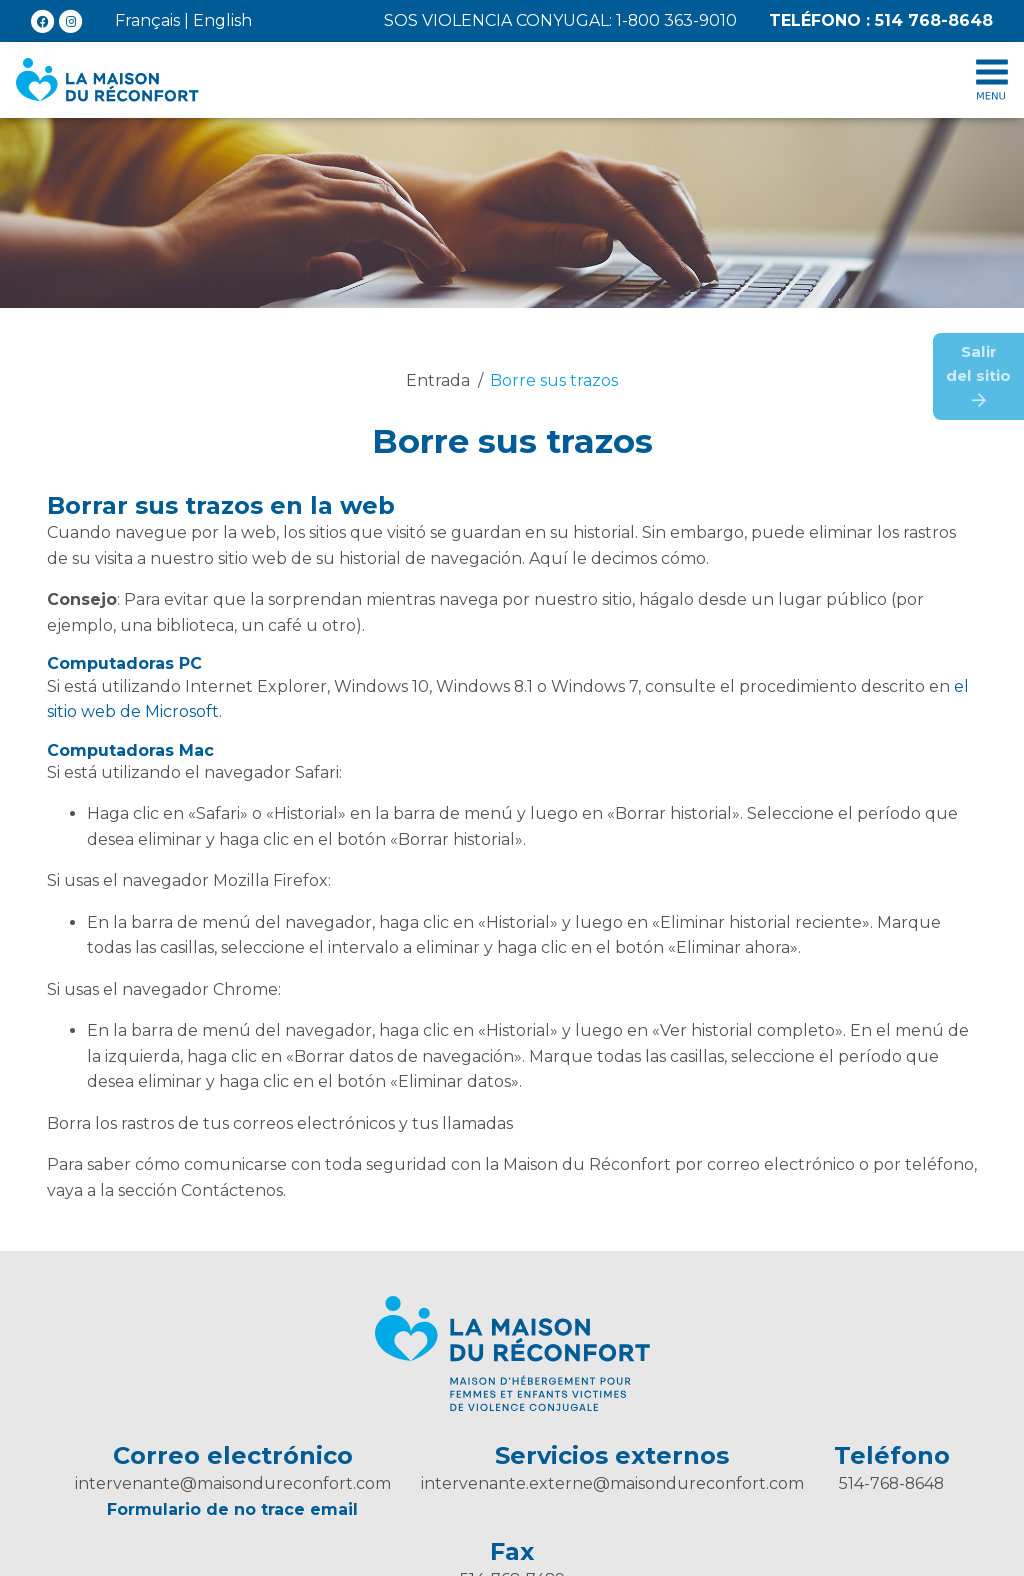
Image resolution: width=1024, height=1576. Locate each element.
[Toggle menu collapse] (992, 79)
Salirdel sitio (978, 375)
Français (147, 20)
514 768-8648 (881, 20)
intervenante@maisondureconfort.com (233, 1483)
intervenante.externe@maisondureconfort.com (612, 1483)
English (222, 20)
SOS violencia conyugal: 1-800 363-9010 (560, 20)
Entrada (438, 380)
